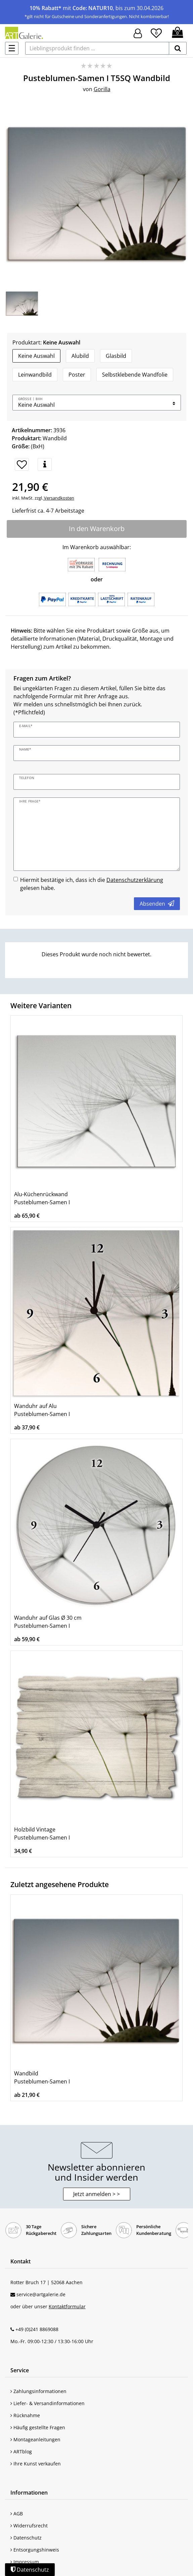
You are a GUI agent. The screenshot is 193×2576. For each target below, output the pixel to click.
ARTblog (21, 2451)
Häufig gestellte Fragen (37, 2427)
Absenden (157, 903)
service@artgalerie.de (40, 2294)
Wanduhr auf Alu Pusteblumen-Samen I (42, 1410)
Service (19, 2370)
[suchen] (178, 48)
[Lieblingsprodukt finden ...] (97, 48)
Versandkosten (58, 498)
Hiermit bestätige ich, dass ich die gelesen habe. (91, 884)
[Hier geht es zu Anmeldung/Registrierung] (138, 32)
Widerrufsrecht (29, 2525)
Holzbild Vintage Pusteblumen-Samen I (42, 1833)
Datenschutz (26, 2537)
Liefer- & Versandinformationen (47, 2403)
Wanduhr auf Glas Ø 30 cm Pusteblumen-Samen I (48, 1621)
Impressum (24, 2562)
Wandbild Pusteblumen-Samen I (42, 2077)
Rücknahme (25, 2415)
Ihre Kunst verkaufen (35, 2463)
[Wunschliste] (156, 32)
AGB (16, 2513)
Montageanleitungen (35, 2439)
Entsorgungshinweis (34, 2550)
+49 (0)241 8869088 (36, 2329)
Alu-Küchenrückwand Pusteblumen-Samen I (42, 1198)
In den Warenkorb (97, 528)
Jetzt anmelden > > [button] (96, 2194)
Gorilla (102, 89)
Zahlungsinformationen (38, 2391)
